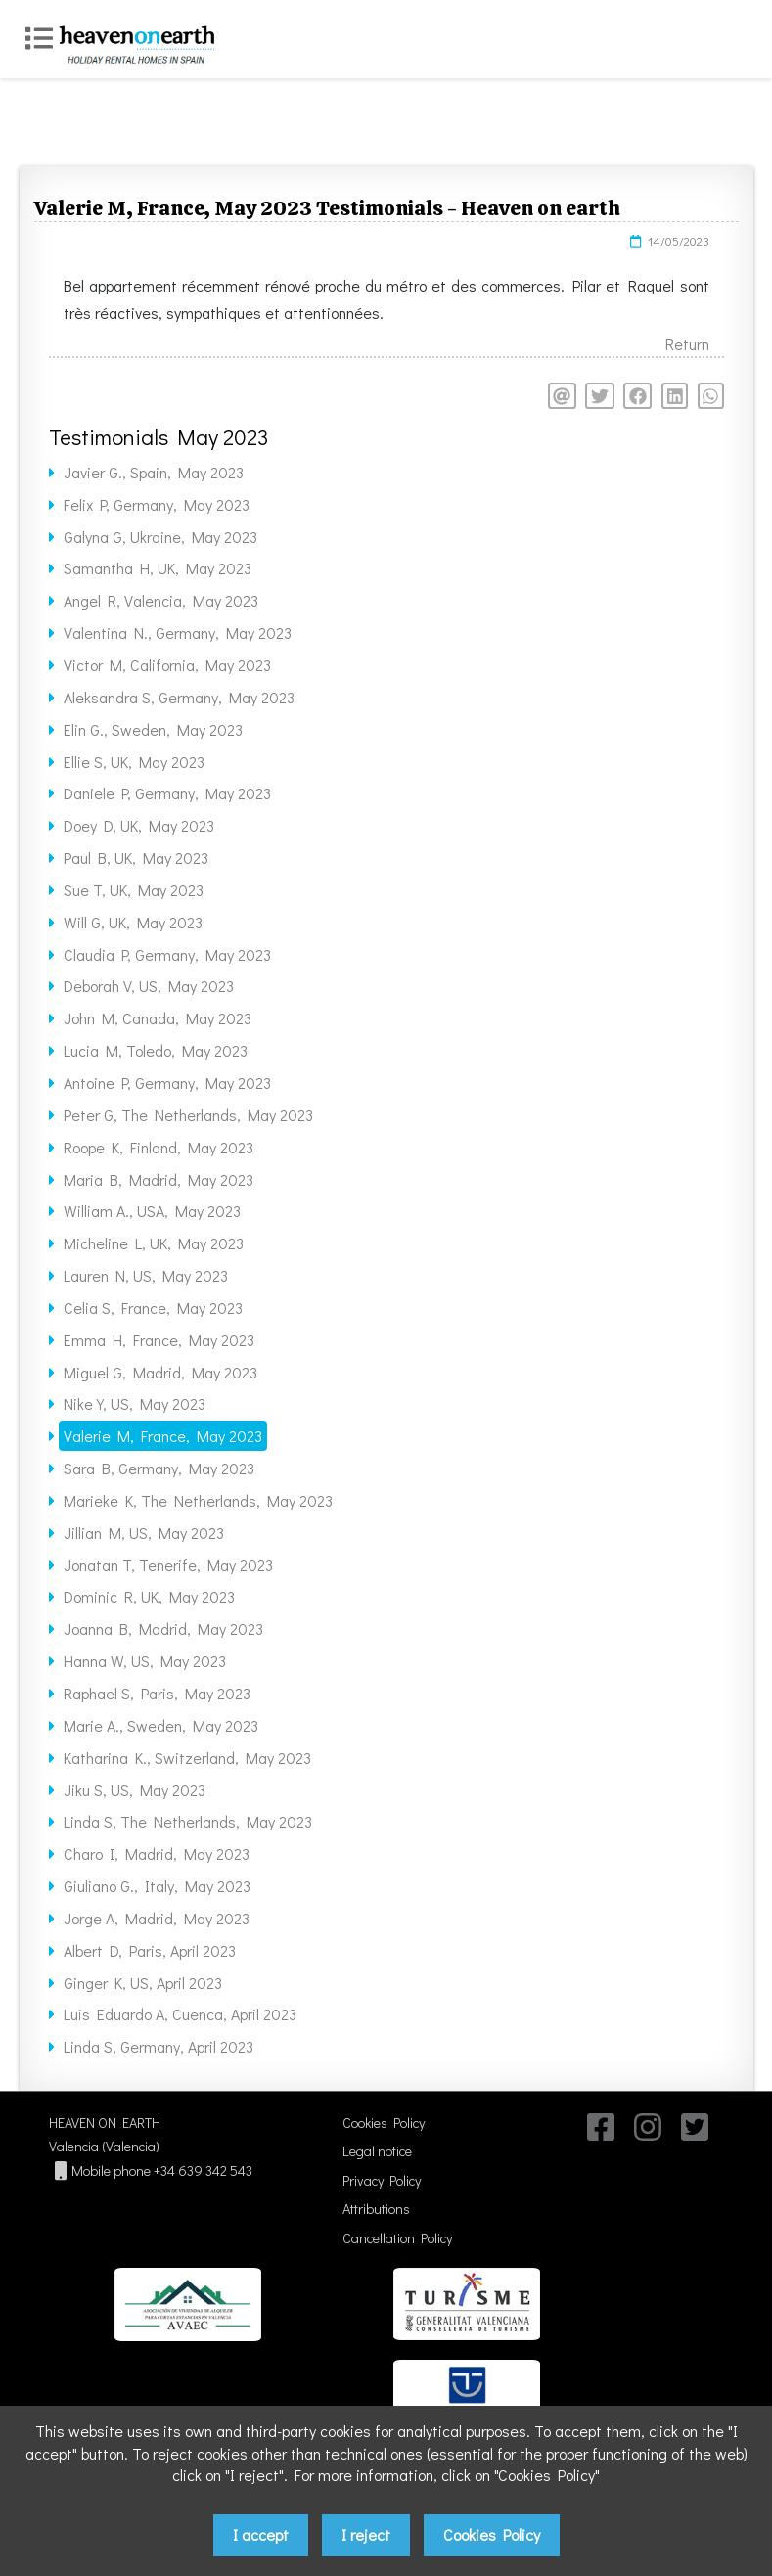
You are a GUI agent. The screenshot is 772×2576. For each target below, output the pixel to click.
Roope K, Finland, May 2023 (158, 1147)
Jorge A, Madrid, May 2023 (157, 1918)
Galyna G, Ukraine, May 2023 (160, 536)
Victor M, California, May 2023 (167, 665)
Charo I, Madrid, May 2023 (157, 1853)
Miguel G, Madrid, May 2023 (160, 1372)
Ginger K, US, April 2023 (143, 1982)
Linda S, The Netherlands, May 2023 (188, 1821)
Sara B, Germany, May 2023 (159, 1468)
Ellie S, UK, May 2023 (134, 761)
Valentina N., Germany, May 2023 (178, 632)
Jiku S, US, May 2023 (134, 1790)
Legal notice (377, 2151)
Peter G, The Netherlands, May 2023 (188, 1115)
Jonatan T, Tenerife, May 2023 (168, 1565)
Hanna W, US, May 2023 (145, 1660)
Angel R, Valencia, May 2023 (161, 600)
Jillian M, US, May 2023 (144, 1532)
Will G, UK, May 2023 (133, 922)
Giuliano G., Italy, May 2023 (157, 1886)
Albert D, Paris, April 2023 (150, 1950)
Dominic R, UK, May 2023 (149, 1596)
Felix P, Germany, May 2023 (157, 504)
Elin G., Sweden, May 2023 (153, 729)
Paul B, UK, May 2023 (136, 857)
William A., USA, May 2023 (152, 1210)
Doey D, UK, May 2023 (139, 825)
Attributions (376, 2208)
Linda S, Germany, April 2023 (158, 2046)
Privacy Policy (381, 2180)
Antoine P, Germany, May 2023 (167, 1082)
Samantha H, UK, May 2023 (157, 568)
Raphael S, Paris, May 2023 (157, 1693)
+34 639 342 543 (203, 2170)
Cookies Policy (383, 2122)
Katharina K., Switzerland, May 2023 (187, 1757)
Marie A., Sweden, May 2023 (161, 1725)
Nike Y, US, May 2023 (134, 1403)
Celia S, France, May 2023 (153, 1307)
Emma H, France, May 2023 (159, 1340)
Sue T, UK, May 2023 (134, 890)
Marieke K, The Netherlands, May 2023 (198, 1500)
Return (687, 344)
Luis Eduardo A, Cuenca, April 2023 (180, 2014)
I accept (261, 2534)
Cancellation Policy (397, 2238)
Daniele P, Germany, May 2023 (167, 793)
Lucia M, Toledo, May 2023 (156, 1050)
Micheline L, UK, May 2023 (154, 1243)
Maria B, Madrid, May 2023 (158, 1179)
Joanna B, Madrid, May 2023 (163, 1628)
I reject (365, 2534)
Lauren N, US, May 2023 (146, 1275)
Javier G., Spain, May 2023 (154, 472)
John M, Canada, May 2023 (157, 1018)
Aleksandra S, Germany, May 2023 (179, 697)
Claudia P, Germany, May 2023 (167, 954)
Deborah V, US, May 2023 (149, 985)
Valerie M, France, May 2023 (163, 1435)
